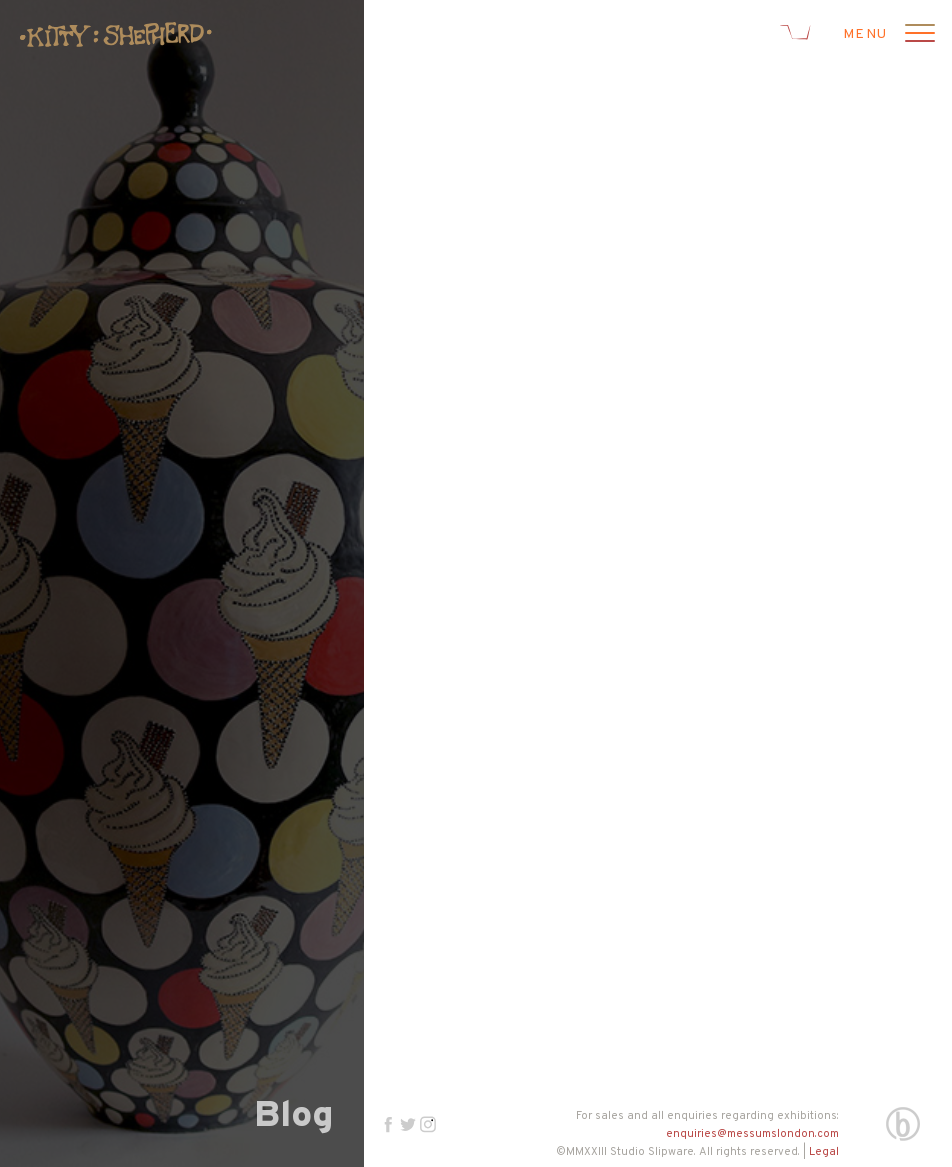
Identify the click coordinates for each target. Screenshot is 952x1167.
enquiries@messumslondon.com (752, 1134)
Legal (824, 1152)
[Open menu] (917, 35)
